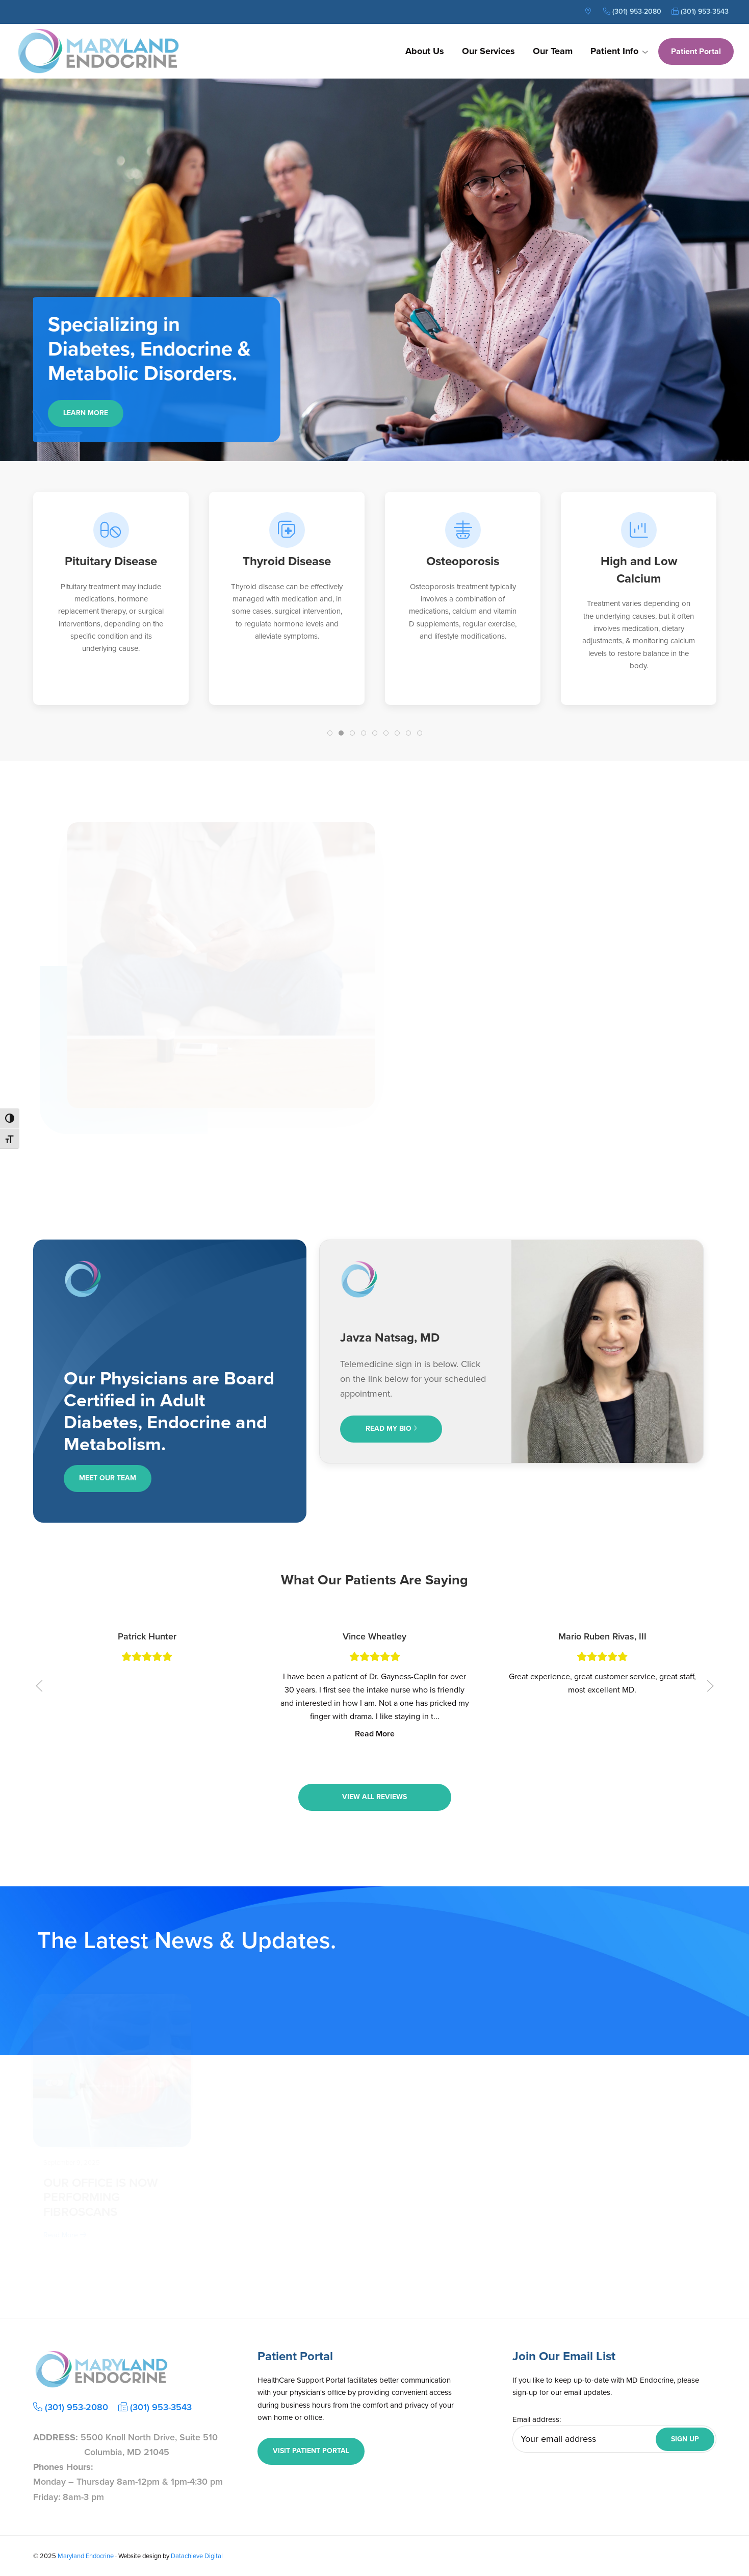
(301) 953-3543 (700, 11)
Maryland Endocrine (86, 2556)
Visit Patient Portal (311, 2450)
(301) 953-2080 (632, 11)
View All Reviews (374, 1796)
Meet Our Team (107, 1478)
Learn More (91, 413)
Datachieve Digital (197, 2556)
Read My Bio (391, 1428)
